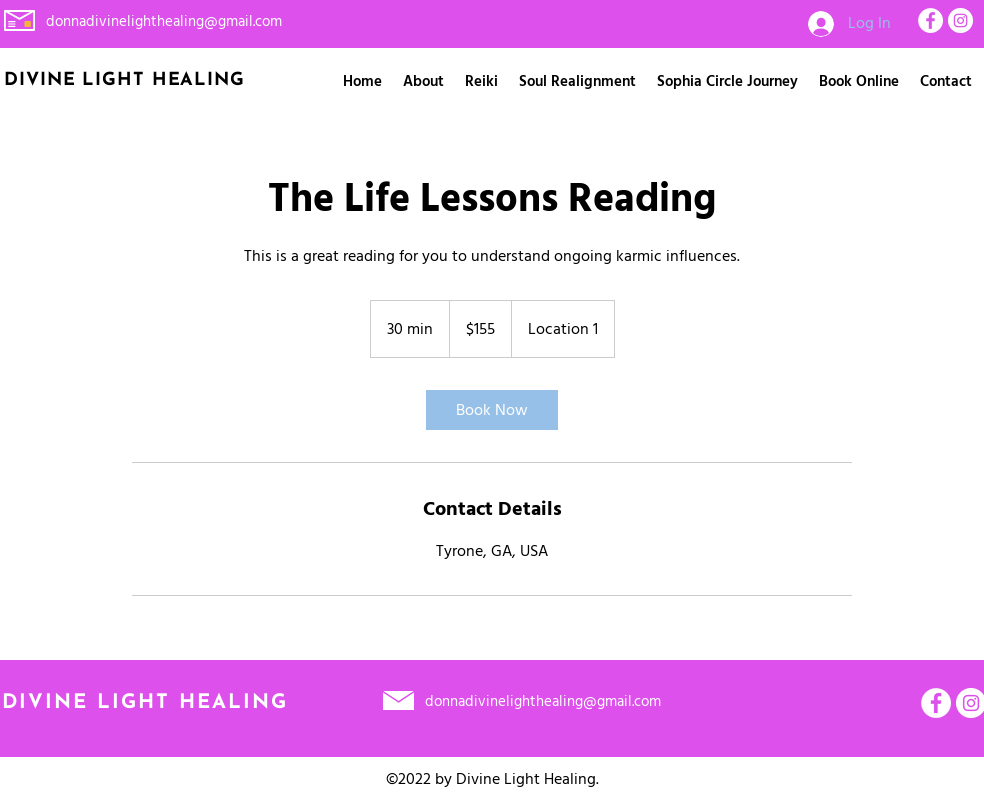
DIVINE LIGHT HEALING (145, 703)
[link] (492, 410)
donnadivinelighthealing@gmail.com (164, 21)
